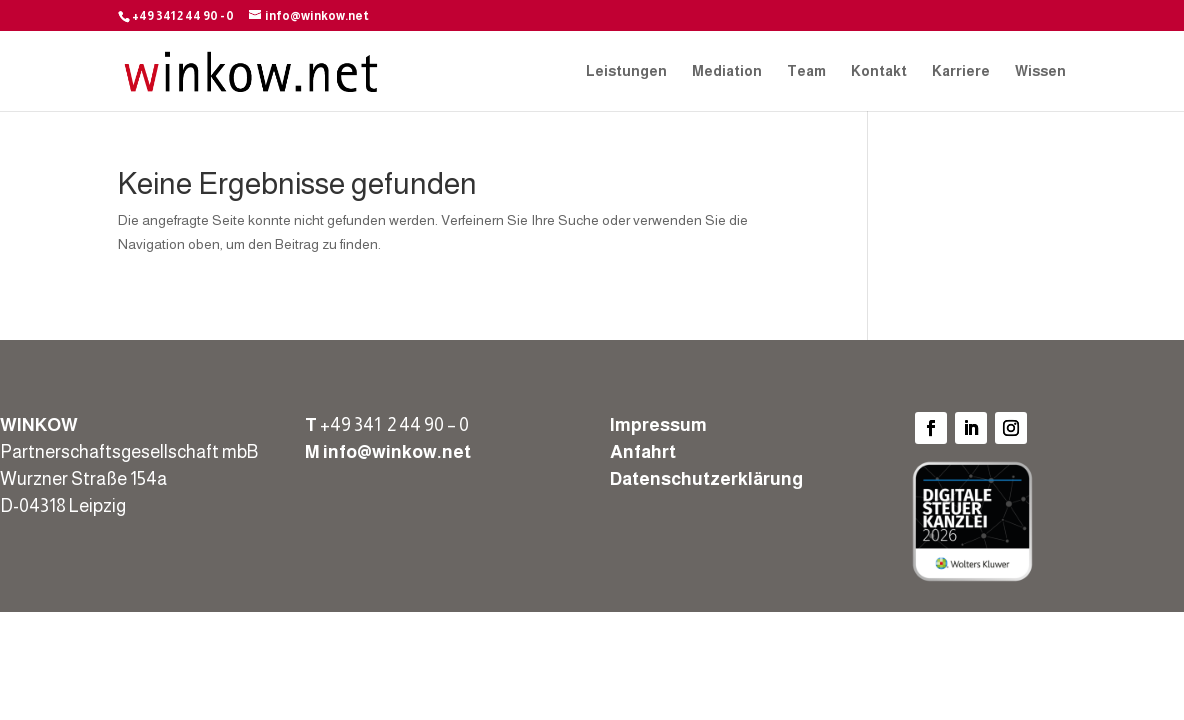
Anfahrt (643, 452)
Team (806, 71)
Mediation (727, 71)
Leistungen (626, 71)
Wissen (1040, 71)
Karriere (961, 71)
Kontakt (879, 71)
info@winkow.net (397, 452)
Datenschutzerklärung (706, 479)
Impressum (658, 425)
